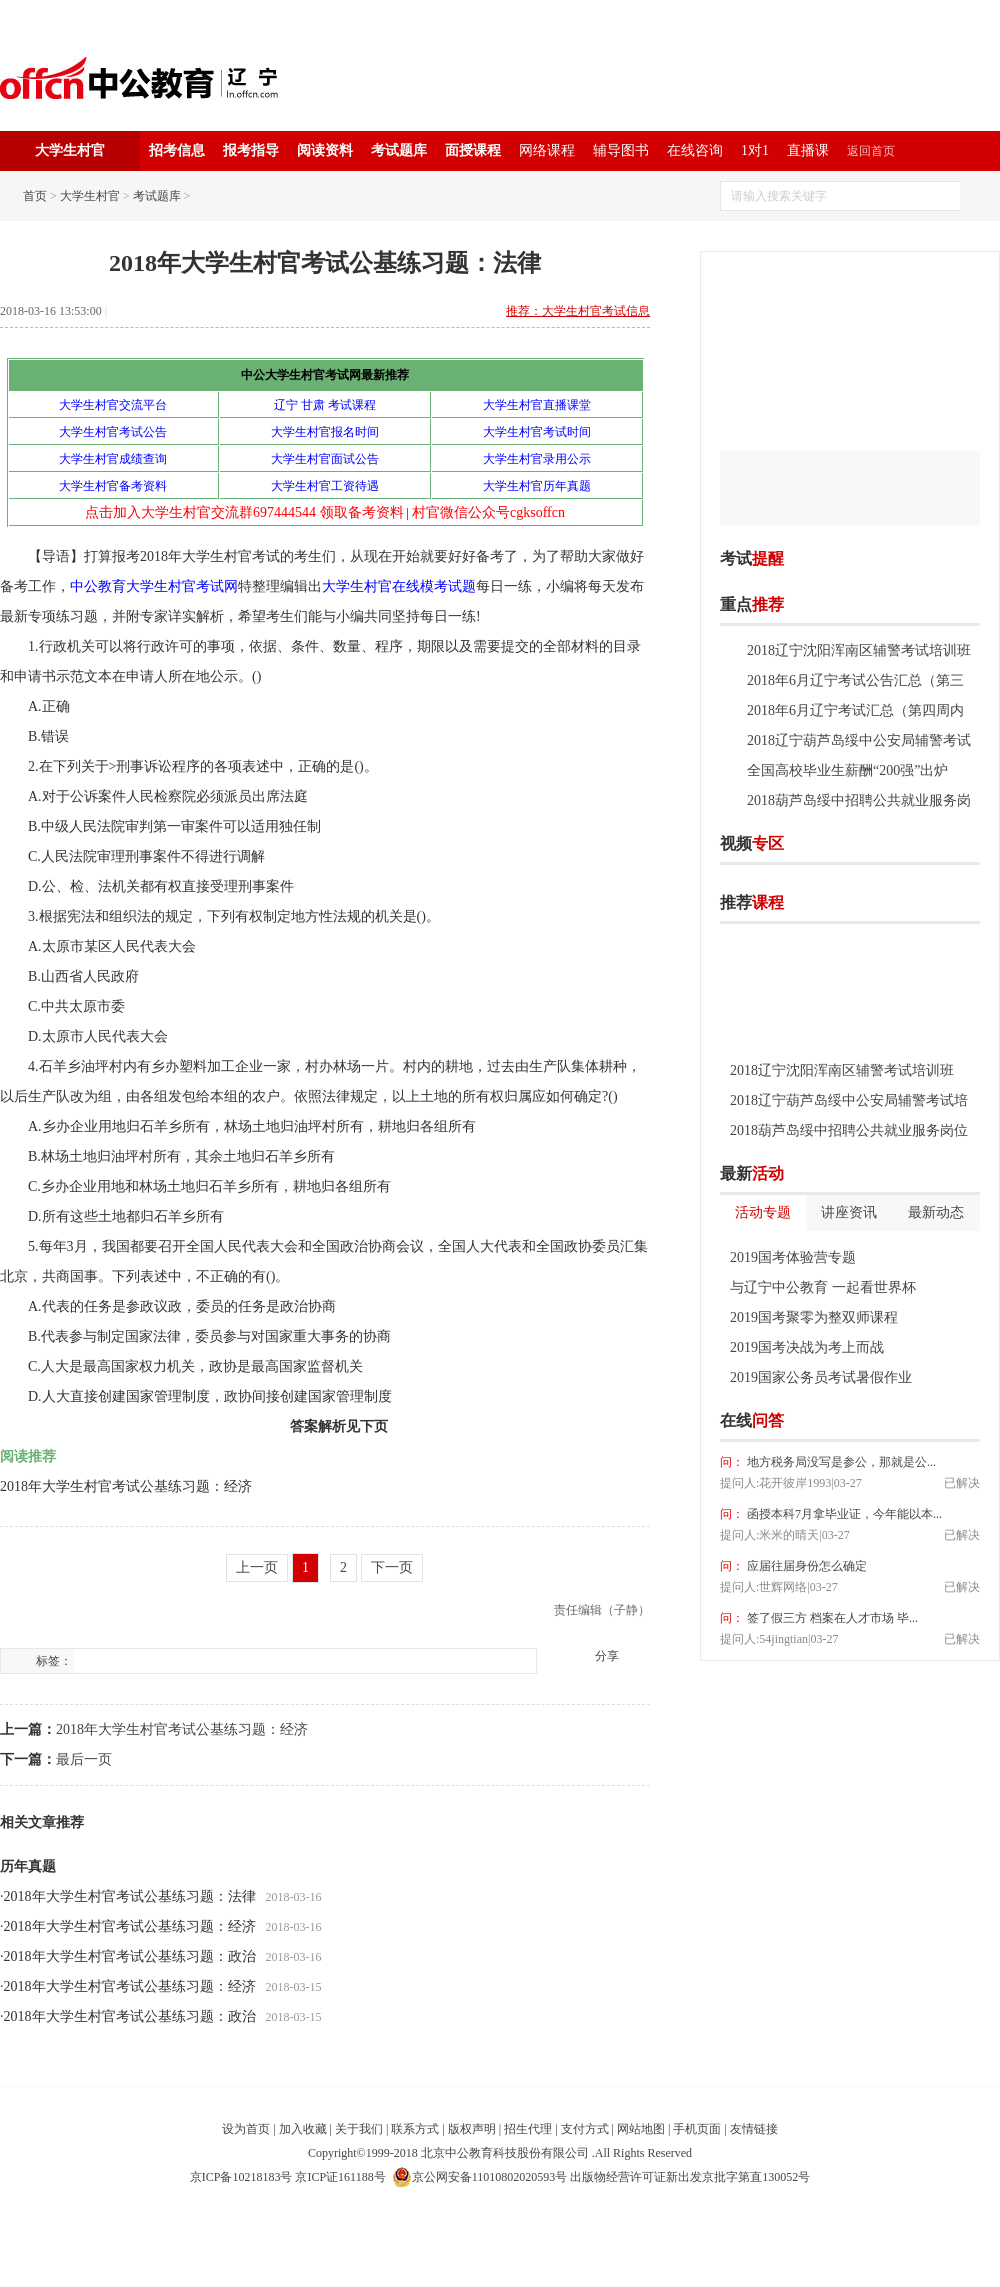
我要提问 (949, 1421)
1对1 (755, 150)
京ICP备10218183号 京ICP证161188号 (288, 2177)
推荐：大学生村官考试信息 (578, 311)
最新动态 (936, 1212)
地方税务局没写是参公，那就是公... (840, 1462)
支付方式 (585, 2129)
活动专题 (763, 1212)
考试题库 (399, 150)
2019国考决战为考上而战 (807, 1347)
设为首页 (246, 2129)
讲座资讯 (849, 1212)
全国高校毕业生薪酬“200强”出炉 (847, 770)
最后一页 (84, 1759)
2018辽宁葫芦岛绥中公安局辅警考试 (859, 740)
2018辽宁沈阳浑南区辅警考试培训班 (859, 650)
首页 (35, 196)
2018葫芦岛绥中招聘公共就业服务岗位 (849, 1130)
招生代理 (528, 2129)
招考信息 (177, 150)
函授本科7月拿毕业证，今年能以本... (843, 1514)
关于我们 (359, 2129)
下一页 (392, 1567)
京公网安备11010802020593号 (480, 2177)
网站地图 (641, 2129)
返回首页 (871, 151)
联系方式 (415, 2129)
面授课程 (473, 150)
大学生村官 (90, 196)
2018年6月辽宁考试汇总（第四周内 (855, 710)
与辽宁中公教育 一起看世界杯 (823, 1287)
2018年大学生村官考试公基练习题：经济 (126, 1486)
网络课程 (547, 150)
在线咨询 (695, 150)
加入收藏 (303, 2129)
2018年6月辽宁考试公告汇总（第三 (855, 680)
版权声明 (472, 2129)
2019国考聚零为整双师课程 (814, 1317)
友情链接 (754, 2129)
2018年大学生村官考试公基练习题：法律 (130, 1896)
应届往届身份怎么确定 (805, 1566)
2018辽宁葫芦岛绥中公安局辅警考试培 (849, 1100)
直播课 (808, 150)
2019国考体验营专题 (793, 1257)
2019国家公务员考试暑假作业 (821, 1377)
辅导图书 (621, 150)
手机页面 (697, 2129)
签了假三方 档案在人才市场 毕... (831, 1618)
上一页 (257, 1567)
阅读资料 (325, 150)
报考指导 (251, 150)
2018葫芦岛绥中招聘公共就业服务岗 (859, 800)
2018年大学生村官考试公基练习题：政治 (130, 1956)
